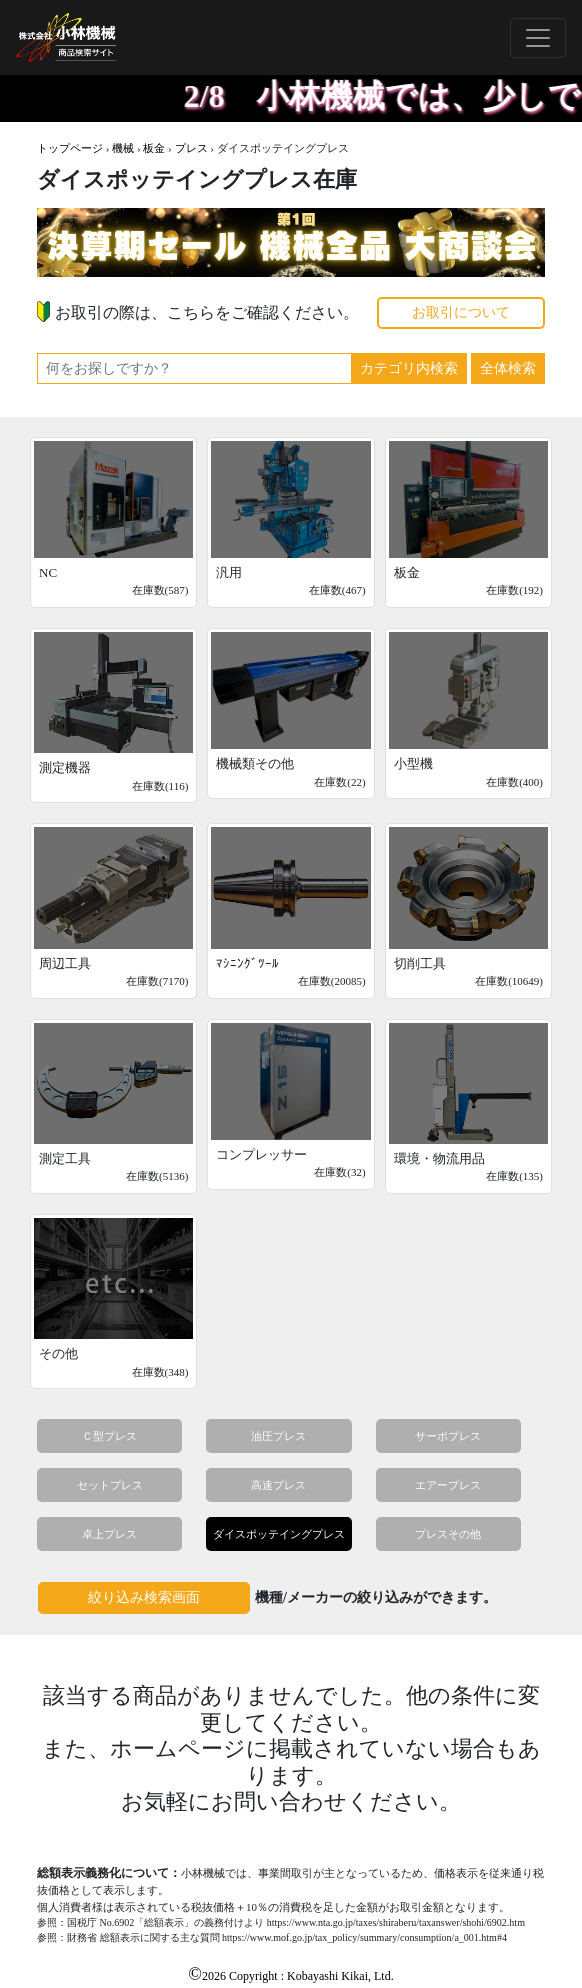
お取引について (461, 312)
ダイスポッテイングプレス (279, 1534)
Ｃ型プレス (109, 1436)
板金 (154, 148)
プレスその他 (448, 1534)
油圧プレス (278, 1436)
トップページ (70, 148)
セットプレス (110, 1485)
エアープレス (448, 1485)
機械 (123, 148)
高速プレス (278, 1485)
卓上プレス (109, 1534)
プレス (191, 148)
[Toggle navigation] (538, 38)
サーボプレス (448, 1436)
